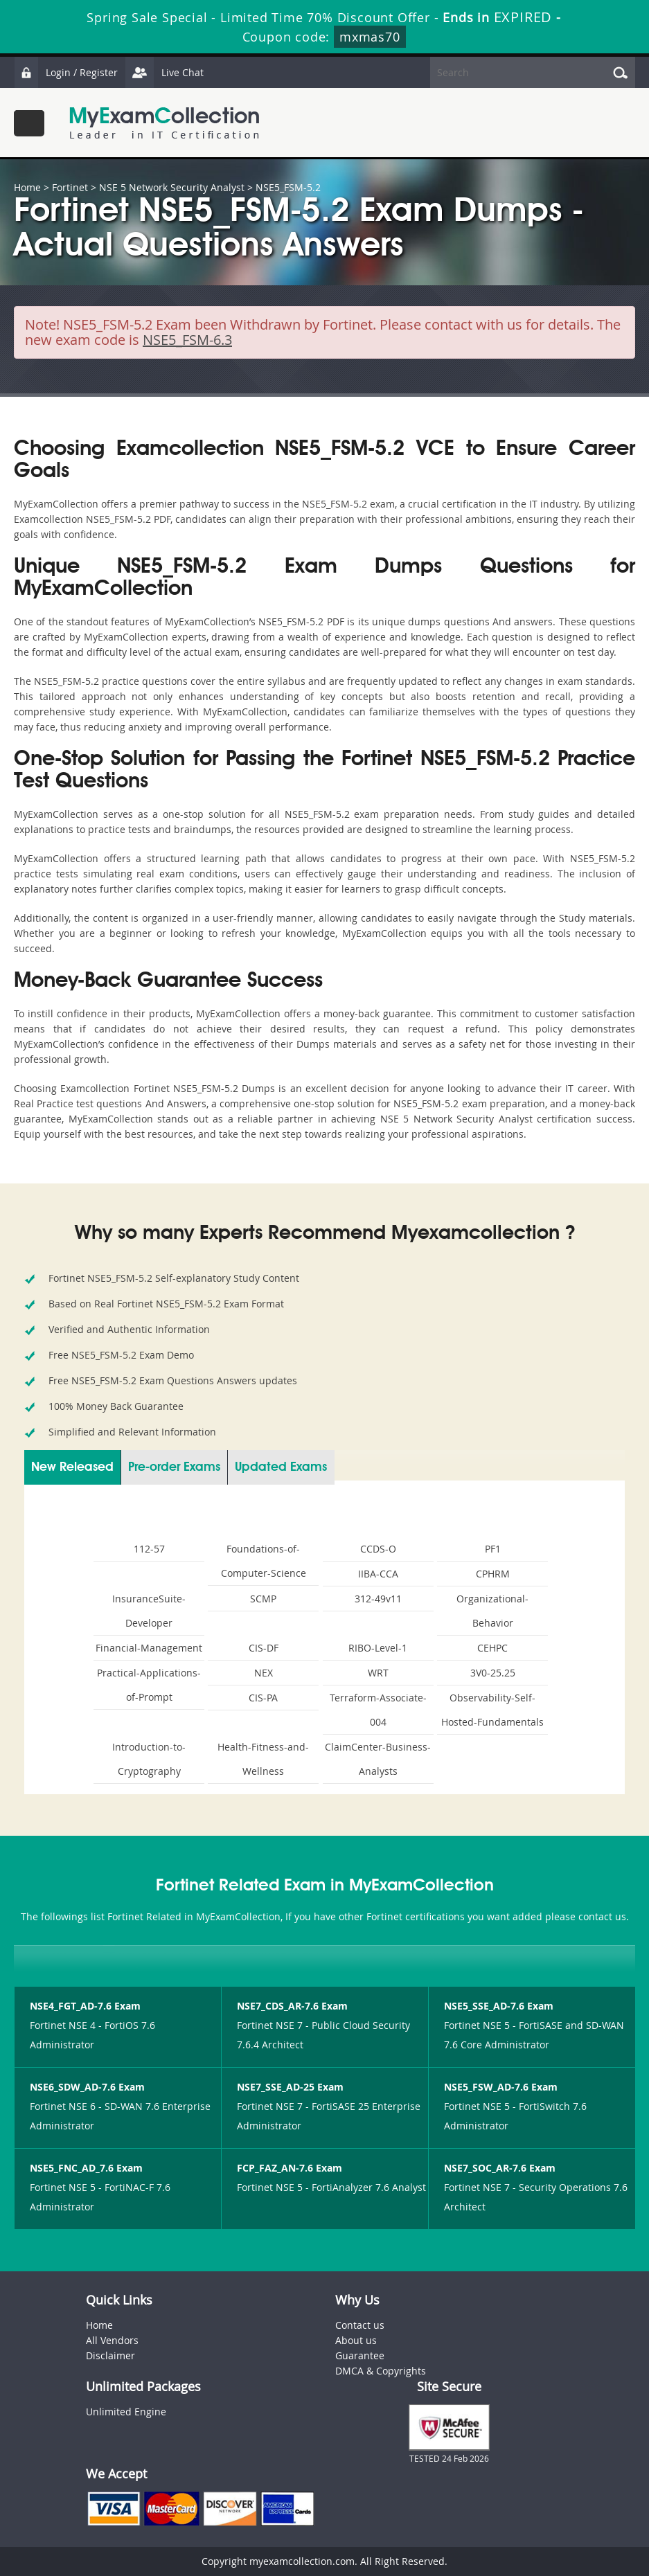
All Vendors (112, 2340)
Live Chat (164, 72)
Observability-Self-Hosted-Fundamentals (492, 1709)
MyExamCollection (164, 122)
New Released (72, 1467)
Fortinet (70, 187)
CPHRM (493, 1573)
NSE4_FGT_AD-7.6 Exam (85, 2005)
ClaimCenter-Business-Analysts (378, 1759)
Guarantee (359, 2355)
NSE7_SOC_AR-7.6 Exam (499, 2167)
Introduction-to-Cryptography (149, 1759)
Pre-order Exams (174, 1467)
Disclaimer (110, 2355)
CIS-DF (263, 1647)
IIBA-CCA (378, 1573)
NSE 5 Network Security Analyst (172, 187)
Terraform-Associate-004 (378, 1709)
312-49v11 (378, 1598)
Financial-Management (149, 1647)
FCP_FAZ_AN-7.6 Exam (289, 2167)
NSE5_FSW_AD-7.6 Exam (501, 2086)
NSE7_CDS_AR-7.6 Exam (292, 2005)
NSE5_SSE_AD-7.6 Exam (498, 2005)
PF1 (493, 1548)
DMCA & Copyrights (380, 2370)
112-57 (149, 1548)
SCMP (263, 1598)
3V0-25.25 (492, 1672)
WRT (378, 1672)
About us (356, 2340)
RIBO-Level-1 (377, 1647)
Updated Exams (281, 1467)
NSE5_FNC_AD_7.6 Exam (86, 2167)
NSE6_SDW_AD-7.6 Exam (87, 2086)
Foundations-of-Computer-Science (263, 1561)
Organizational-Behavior (492, 1610)
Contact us (359, 2325)
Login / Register (66, 72)
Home (27, 187)
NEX (263, 1672)
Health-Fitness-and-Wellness (263, 1759)
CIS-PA (263, 1697)
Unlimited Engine (126, 2411)
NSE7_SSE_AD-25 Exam (290, 2086)
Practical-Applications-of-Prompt (149, 1684)
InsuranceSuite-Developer (149, 1610)
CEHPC (492, 1647)
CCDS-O (378, 1548)
